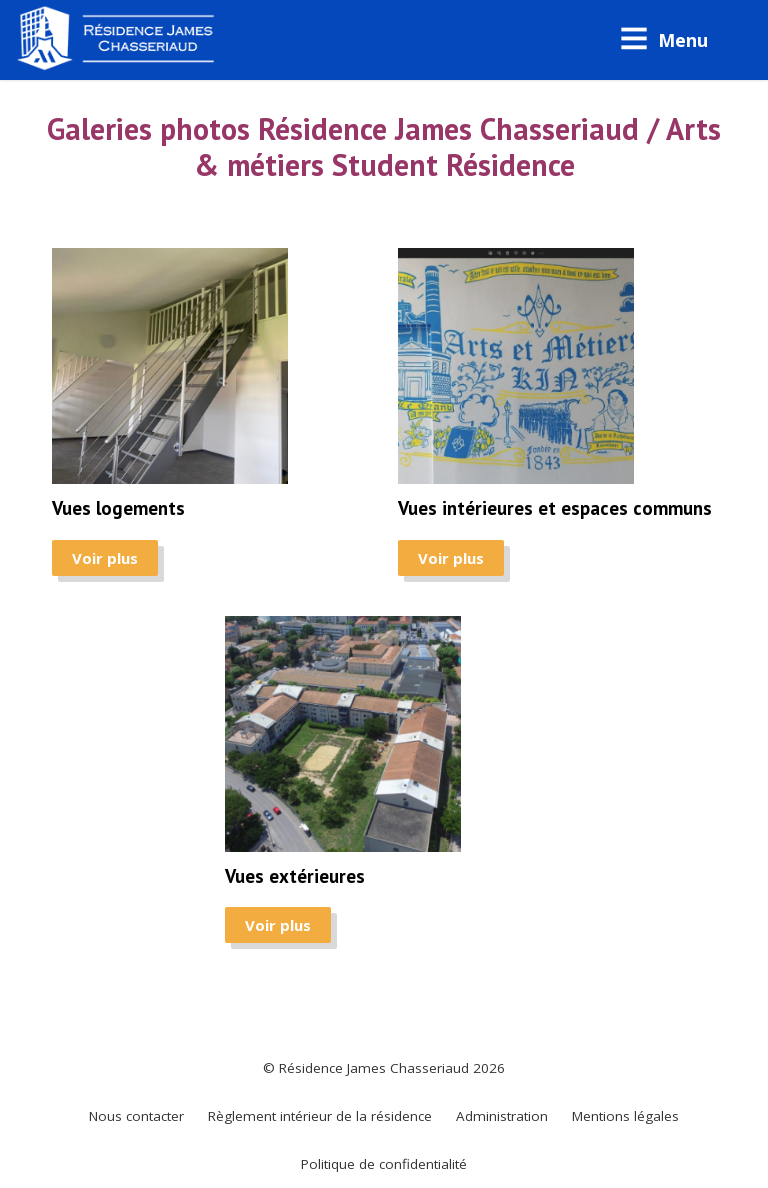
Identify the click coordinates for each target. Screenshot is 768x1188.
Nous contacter (136, 1116)
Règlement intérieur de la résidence (320, 1116)
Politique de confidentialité (384, 1164)
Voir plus (105, 558)
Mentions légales (625, 1116)
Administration (502, 1116)
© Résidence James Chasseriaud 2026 (384, 1068)
